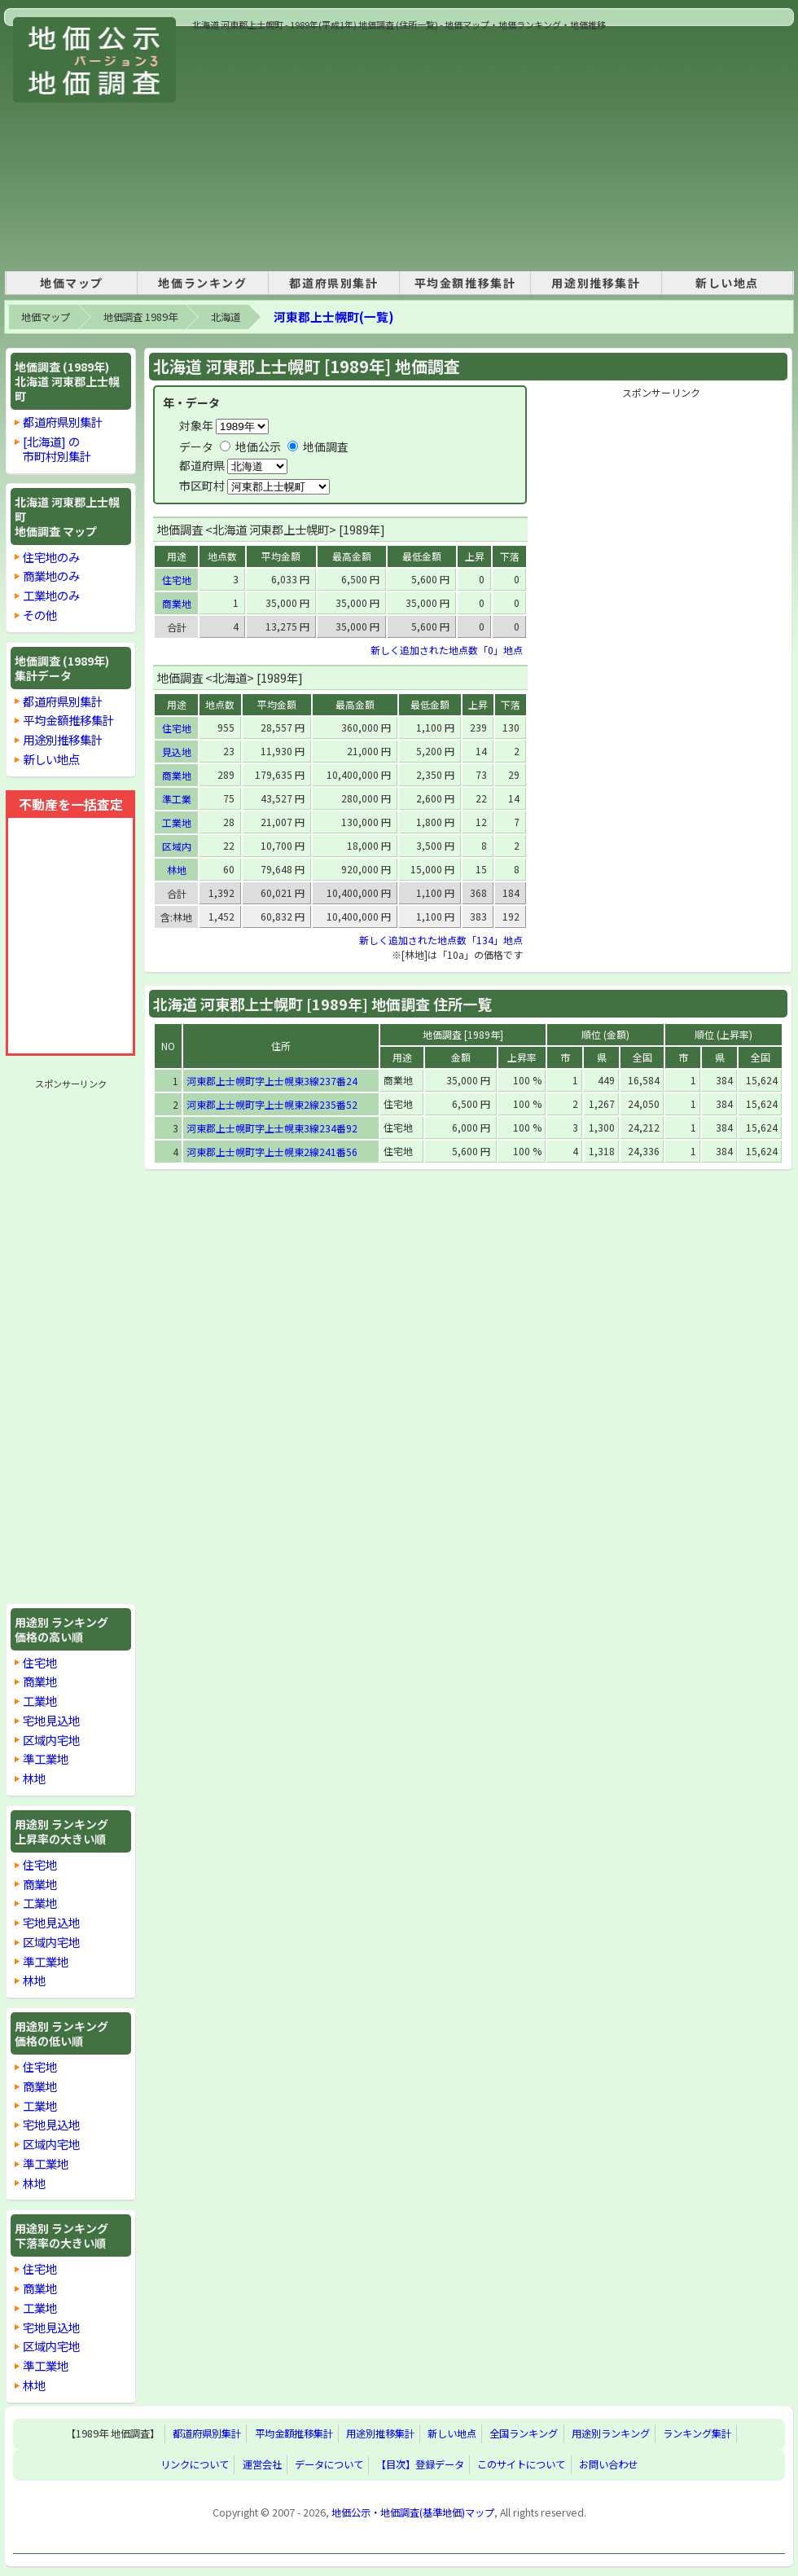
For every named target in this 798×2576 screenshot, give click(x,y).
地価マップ (71, 283)
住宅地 (40, 1662)
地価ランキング (202, 283)
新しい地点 (727, 283)
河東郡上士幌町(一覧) (333, 316)
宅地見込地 (51, 1720)
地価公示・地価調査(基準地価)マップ (412, 2512)
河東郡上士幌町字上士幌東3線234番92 (271, 1128)
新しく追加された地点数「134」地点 (441, 940)
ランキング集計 (697, 2434)
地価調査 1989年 (140, 317)
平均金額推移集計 (465, 283)
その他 (40, 614)
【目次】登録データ (420, 2465)
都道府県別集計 (333, 283)
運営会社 (262, 2465)
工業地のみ (51, 595)
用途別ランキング (611, 2434)
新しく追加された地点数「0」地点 (446, 650)
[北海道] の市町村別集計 (57, 448)
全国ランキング (523, 2434)
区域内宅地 (51, 1739)
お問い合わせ (608, 2465)
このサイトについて (521, 2465)
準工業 (176, 799)
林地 (34, 1778)
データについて (329, 2465)
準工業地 (45, 1758)
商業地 (40, 1681)
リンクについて (194, 2465)
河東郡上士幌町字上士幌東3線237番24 (271, 1081)
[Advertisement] (408, 146)
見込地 (176, 751)
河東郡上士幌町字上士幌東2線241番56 (271, 1151)
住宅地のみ (51, 556)
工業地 (40, 1700)
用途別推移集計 (595, 283)
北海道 (225, 317)
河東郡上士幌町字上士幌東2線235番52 (271, 1104)
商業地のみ (51, 575)
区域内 (176, 846)
